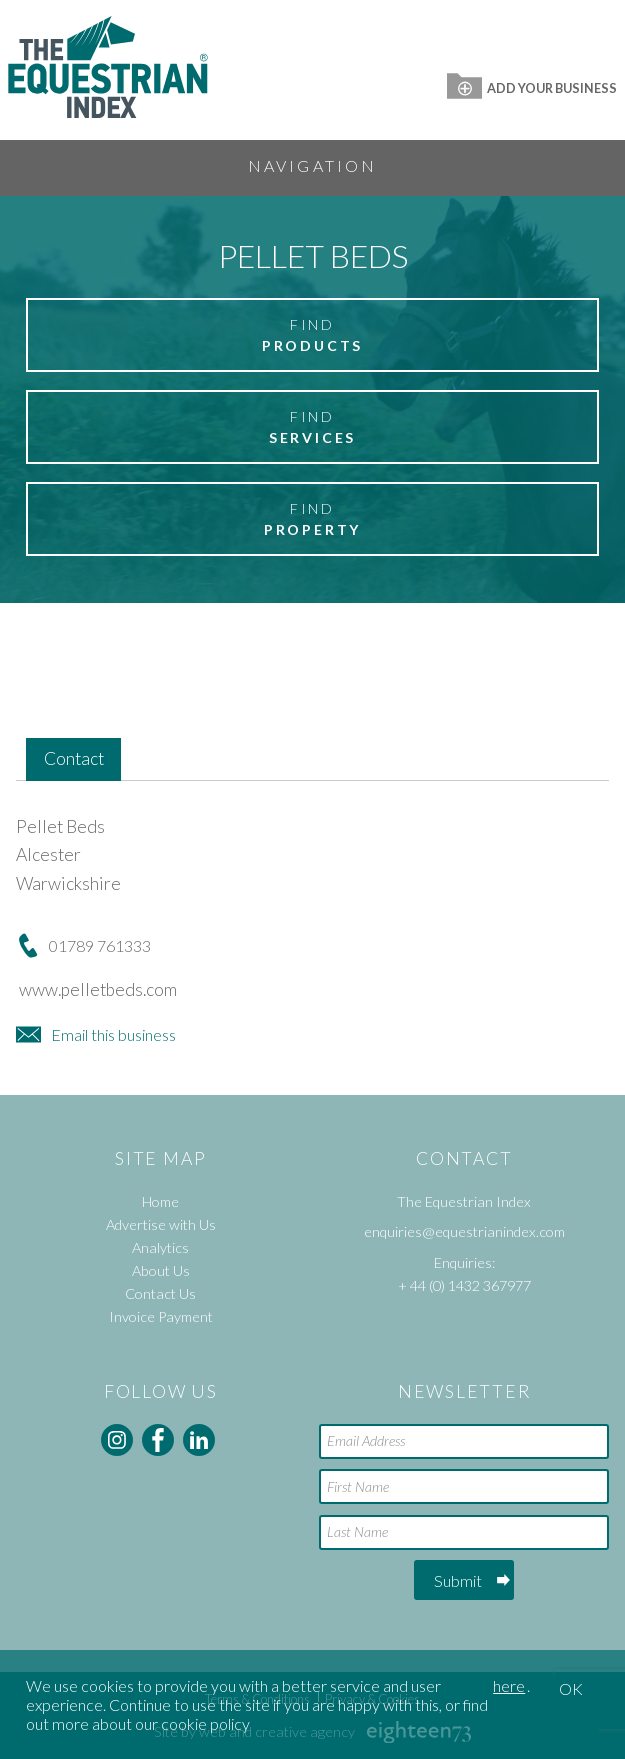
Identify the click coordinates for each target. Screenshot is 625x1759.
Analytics (160, 1247)
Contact (74, 758)
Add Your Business (532, 88)
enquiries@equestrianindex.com (464, 1231)
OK (571, 1688)
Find (312, 336)
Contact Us (160, 1293)
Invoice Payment (161, 1316)
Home (160, 1201)
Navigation (313, 165)
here (509, 1685)
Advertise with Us (161, 1224)
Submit (458, 1580)
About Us (161, 1270)
